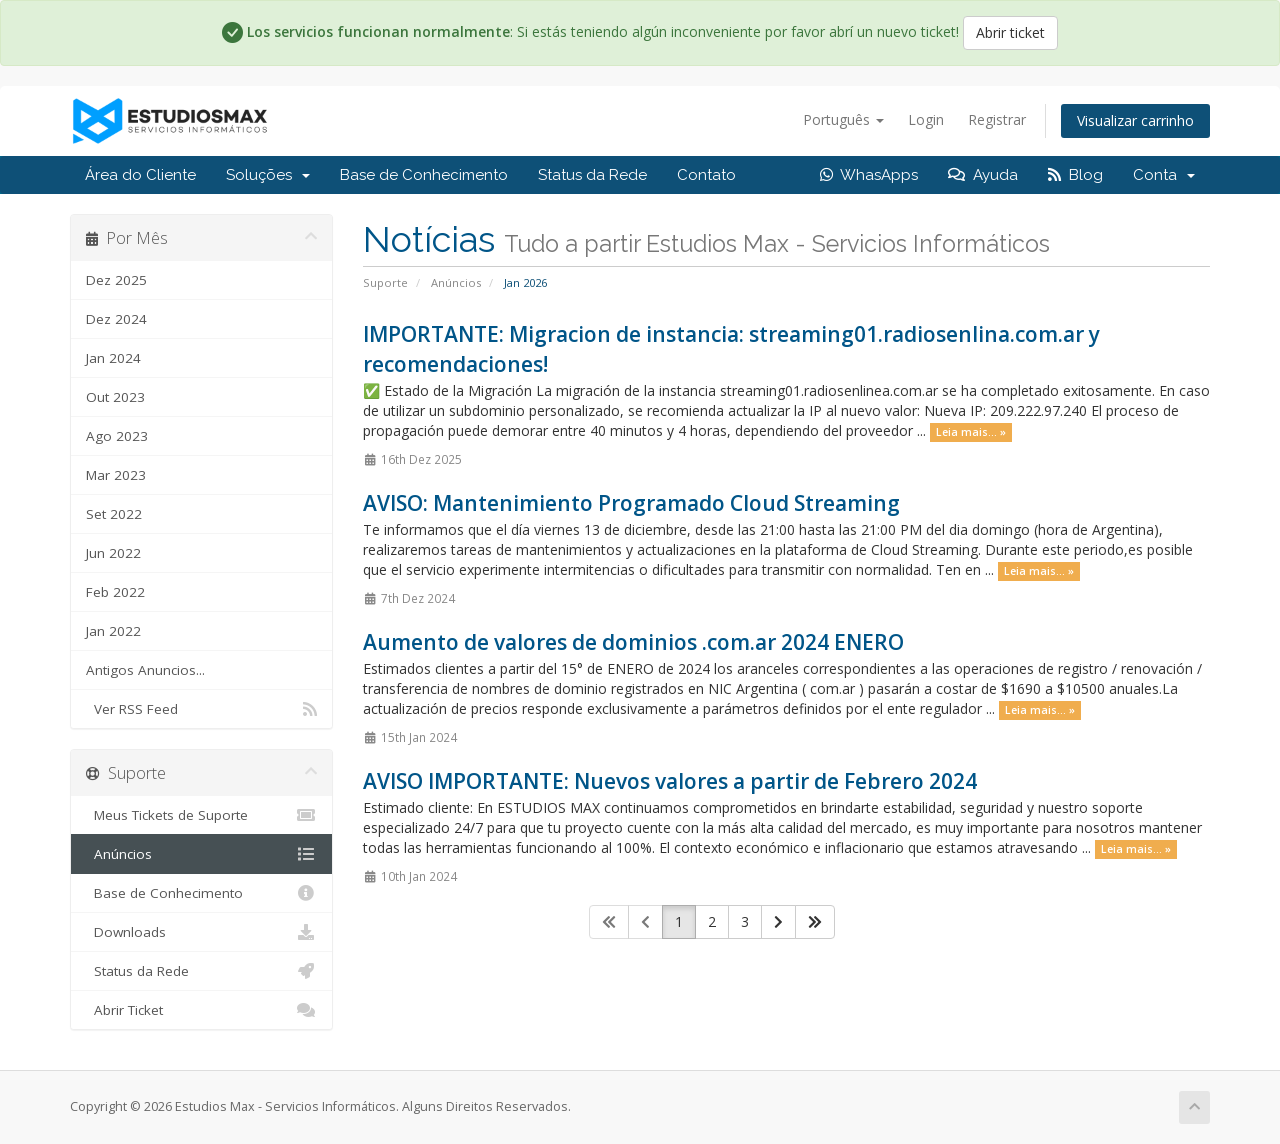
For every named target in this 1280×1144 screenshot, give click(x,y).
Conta (1164, 175)
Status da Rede (592, 175)
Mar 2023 (116, 475)
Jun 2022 (113, 553)
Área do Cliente (140, 175)
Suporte (385, 282)
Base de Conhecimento (424, 175)
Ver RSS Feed (201, 709)
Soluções (268, 175)
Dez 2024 (116, 319)
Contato (706, 175)
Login (926, 119)
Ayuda (983, 175)
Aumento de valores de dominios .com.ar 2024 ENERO (633, 642)
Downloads (201, 932)
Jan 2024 (113, 358)
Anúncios (456, 282)
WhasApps (869, 175)
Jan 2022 (113, 631)
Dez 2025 (116, 280)
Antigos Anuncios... (145, 670)
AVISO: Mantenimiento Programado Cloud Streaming (631, 503)
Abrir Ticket (201, 1010)
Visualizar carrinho (1135, 120)
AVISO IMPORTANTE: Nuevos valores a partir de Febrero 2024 (670, 781)
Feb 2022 (115, 592)
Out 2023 (115, 397)
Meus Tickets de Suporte (201, 815)
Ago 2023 (117, 436)
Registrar (997, 119)
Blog (1075, 175)
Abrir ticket (1010, 32)
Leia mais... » (971, 432)
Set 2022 (114, 514)
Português (843, 119)
